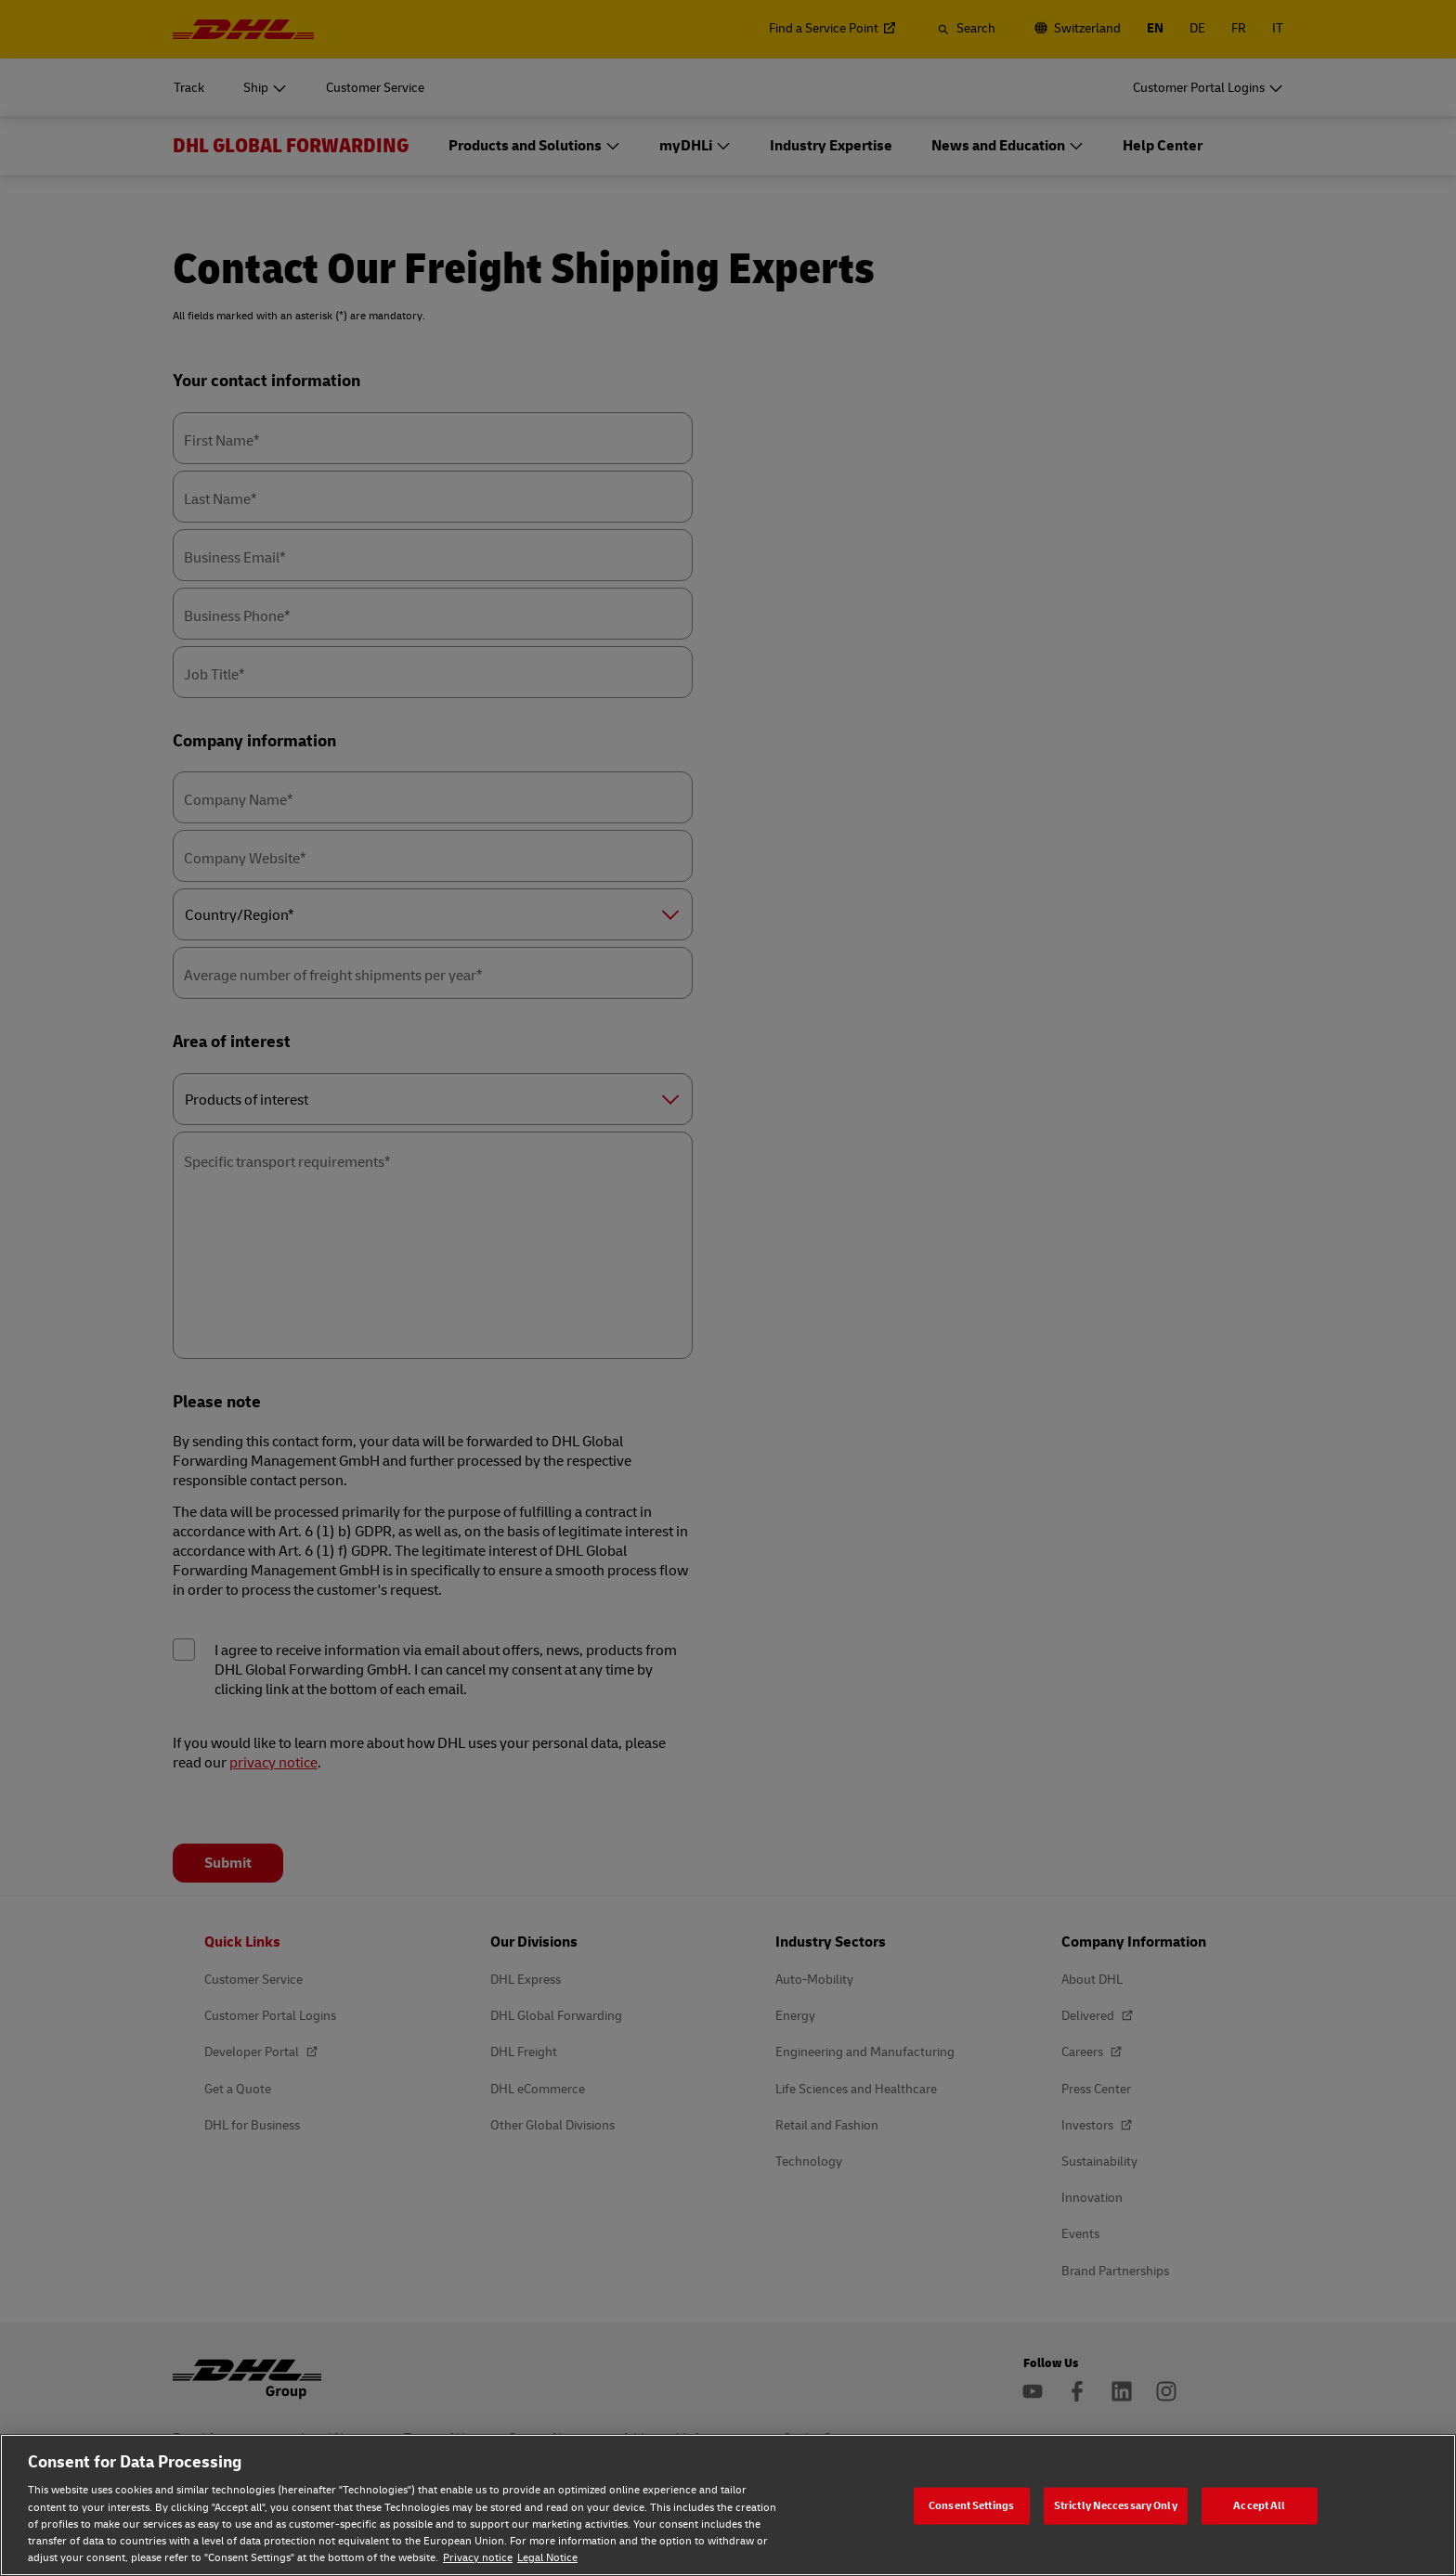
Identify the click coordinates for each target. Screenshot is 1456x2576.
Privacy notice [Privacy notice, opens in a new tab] (478, 2558)
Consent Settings (971, 2505)
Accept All (1259, 2505)
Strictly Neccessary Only (1115, 2505)
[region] (728, 2505)
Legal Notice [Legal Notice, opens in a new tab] (547, 2558)
